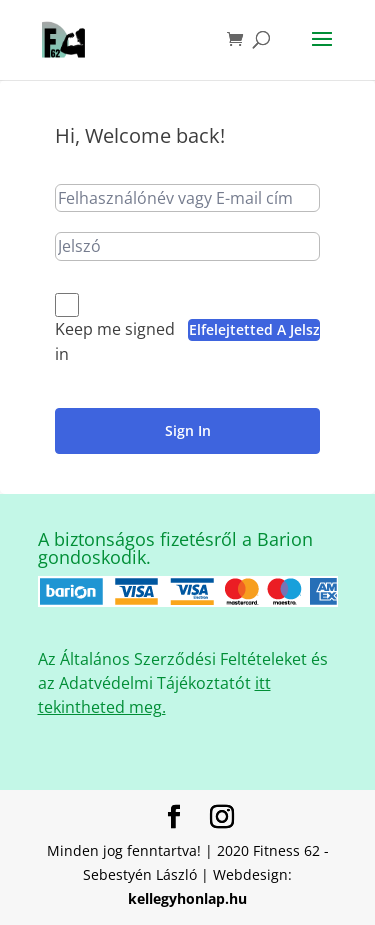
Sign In (188, 430)
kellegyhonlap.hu (187, 898)
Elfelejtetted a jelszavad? (254, 329)
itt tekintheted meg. (154, 695)
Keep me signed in (115, 342)
